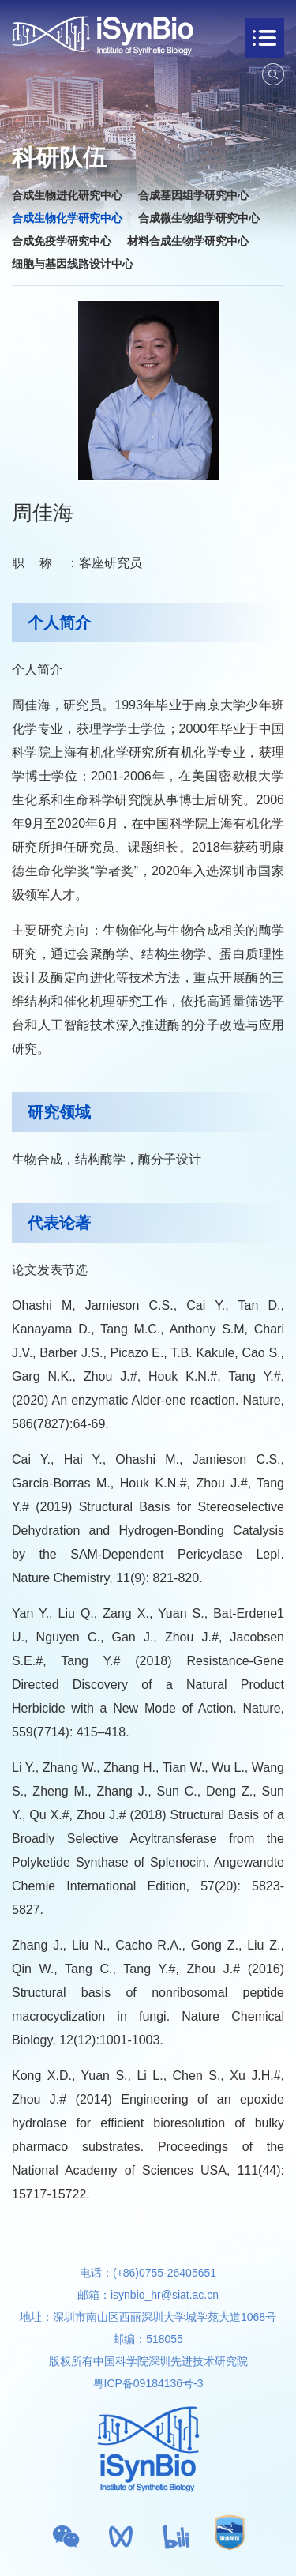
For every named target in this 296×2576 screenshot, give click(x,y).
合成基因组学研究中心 (193, 195)
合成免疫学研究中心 (61, 241)
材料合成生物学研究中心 (188, 241)
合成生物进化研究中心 (67, 195)
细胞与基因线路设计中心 (72, 264)
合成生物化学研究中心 (67, 218)
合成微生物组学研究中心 (199, 218)
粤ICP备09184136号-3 (148, 2383)
